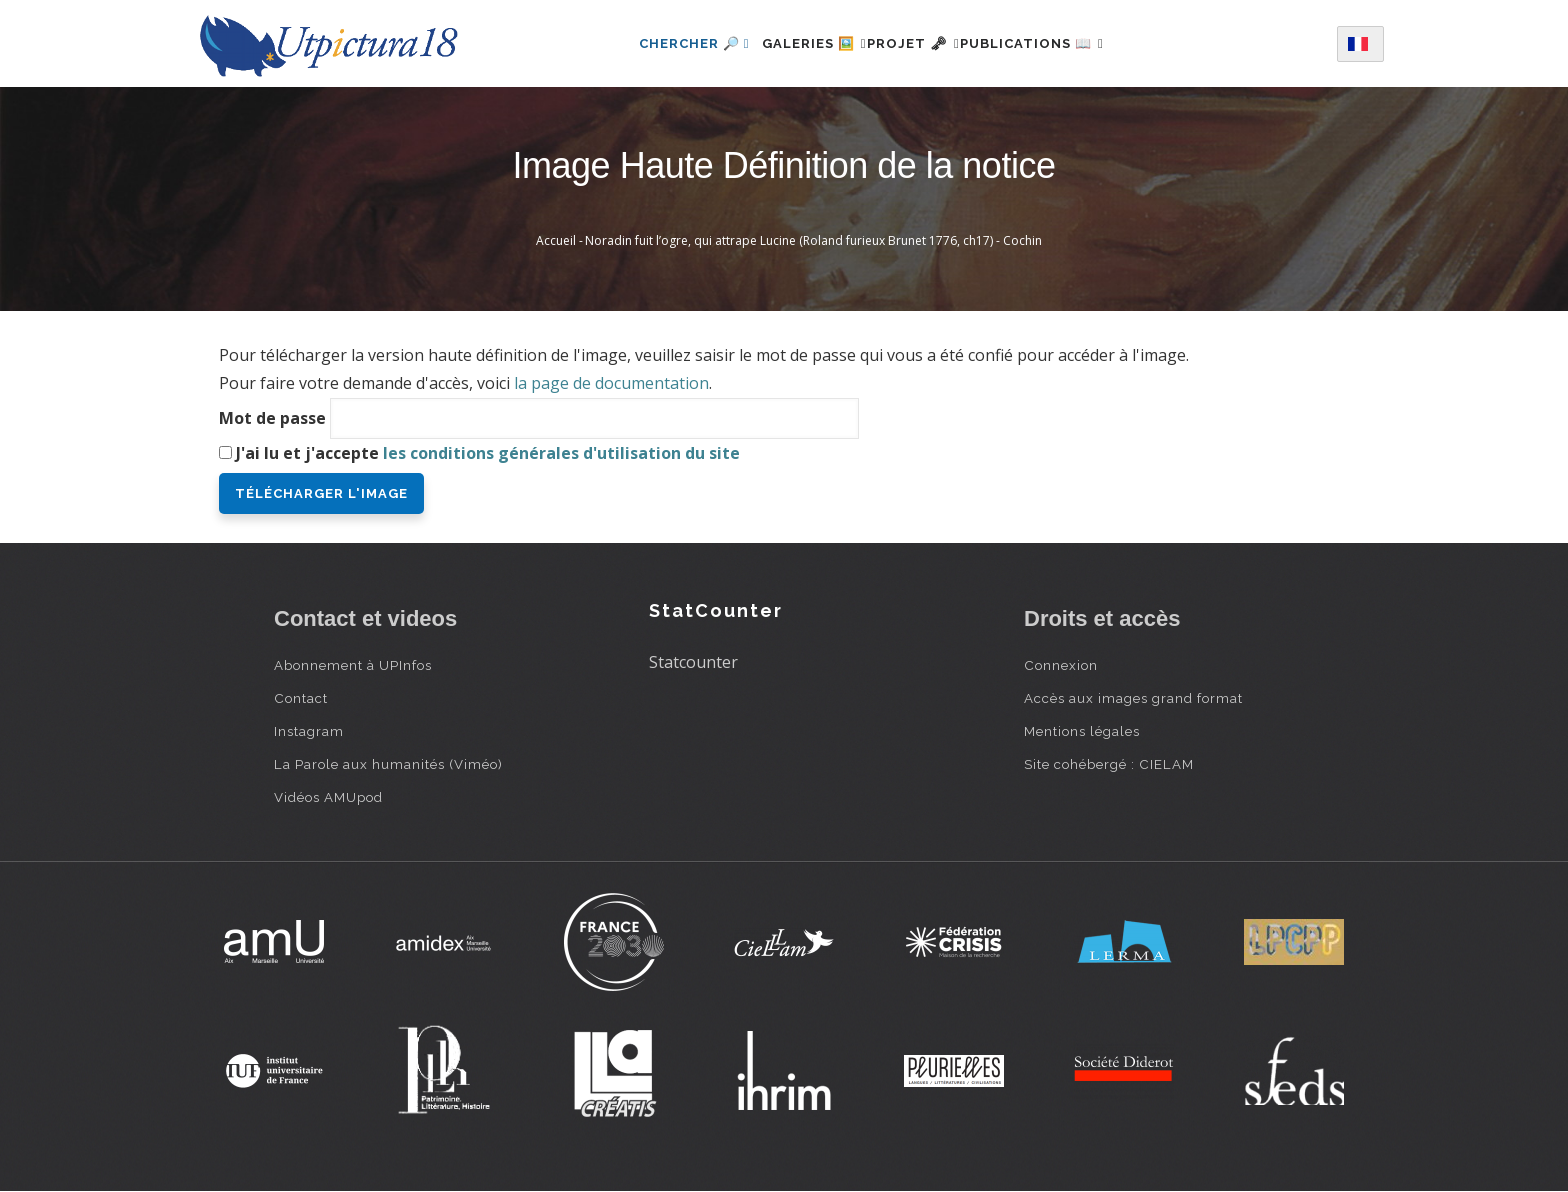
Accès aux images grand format (1133, 698)
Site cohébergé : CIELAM (1109, 764)
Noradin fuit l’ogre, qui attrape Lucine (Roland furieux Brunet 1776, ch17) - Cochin (813, 240)
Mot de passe (272, 418)
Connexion (1061, 665)
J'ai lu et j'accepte (488, 453)
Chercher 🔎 (658, 43)
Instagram (309, 731)
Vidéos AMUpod (328, 797)
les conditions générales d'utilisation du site (561, 453)
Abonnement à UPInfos (353, 665)
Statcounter (693, 662)
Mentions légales (1082, 731)
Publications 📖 (1056, 43)
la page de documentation (611, 383)
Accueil (556, 240)
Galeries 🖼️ (790, 43)
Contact (301, 698)
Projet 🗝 (913, 43)
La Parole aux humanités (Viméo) (388, 764)
